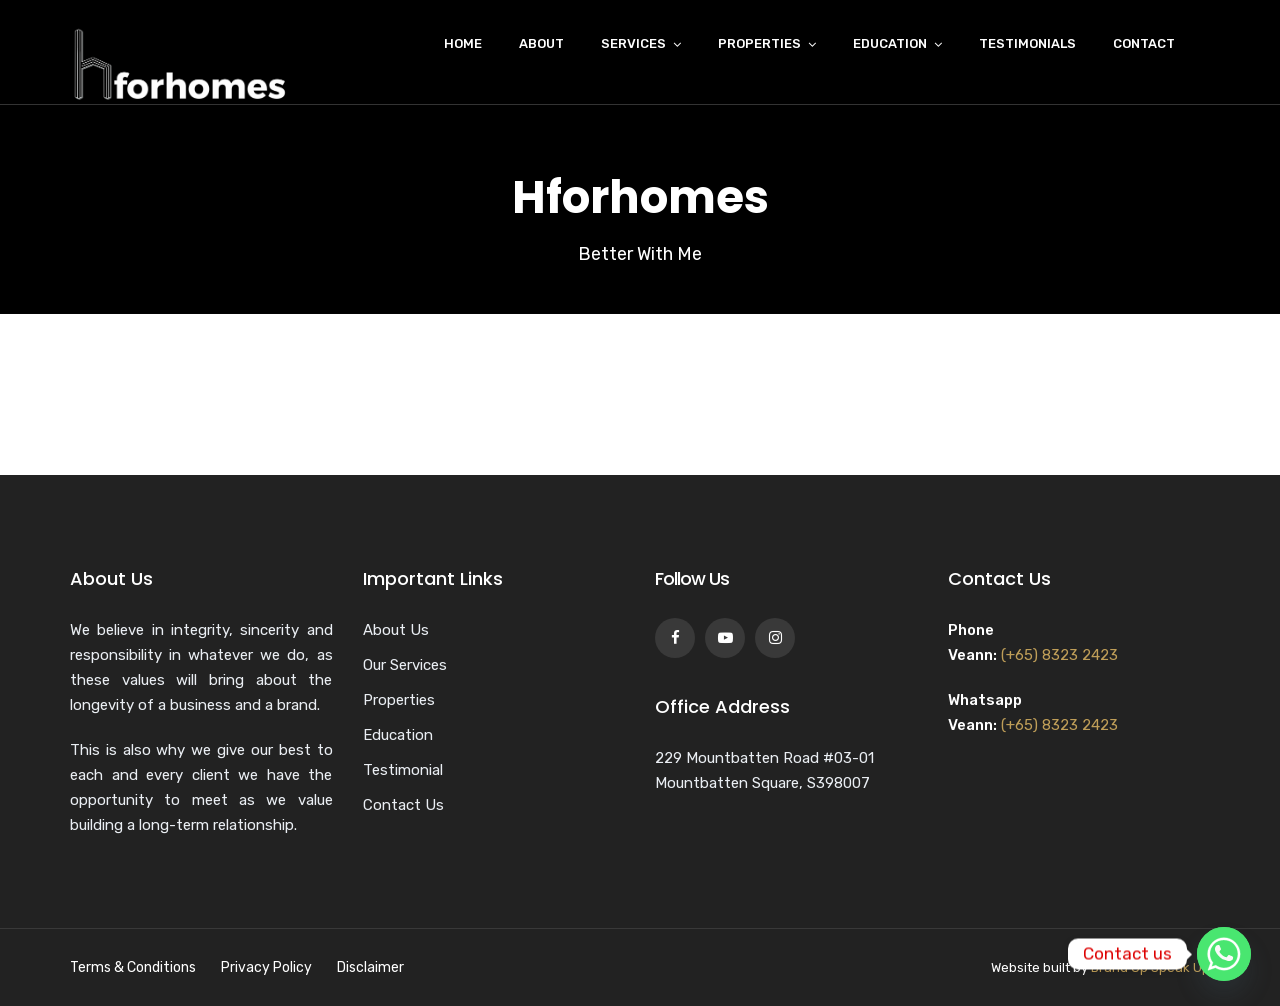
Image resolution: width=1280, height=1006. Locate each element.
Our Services (405, 665)
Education (890, 43)
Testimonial (403, 770)
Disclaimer (370, 967)
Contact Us (403, 805)
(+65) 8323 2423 (1059, 655)
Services (633, 43)
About (541, 43)
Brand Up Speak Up (1150, 967)
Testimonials (1027, 43)
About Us (396, 630)
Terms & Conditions (133, 967)
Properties (759, 43)
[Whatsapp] (1224, 954)
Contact (1144, 43)
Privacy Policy (266, 967)
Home (463, 43)
